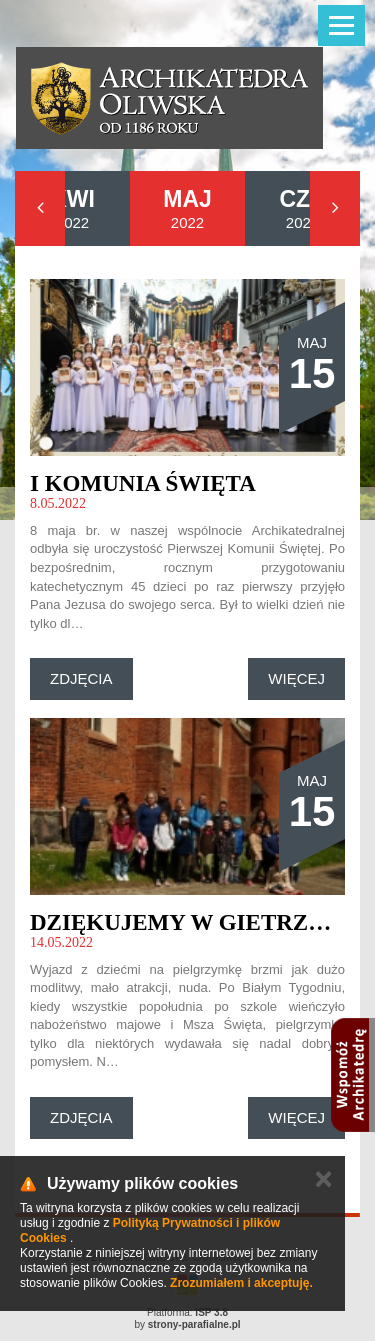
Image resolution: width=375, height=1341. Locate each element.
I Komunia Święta (143, 483)
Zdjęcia (81, 678)
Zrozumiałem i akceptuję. (241, 1283)
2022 (72, 208)
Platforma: (187, 1312)
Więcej (296, 678)
